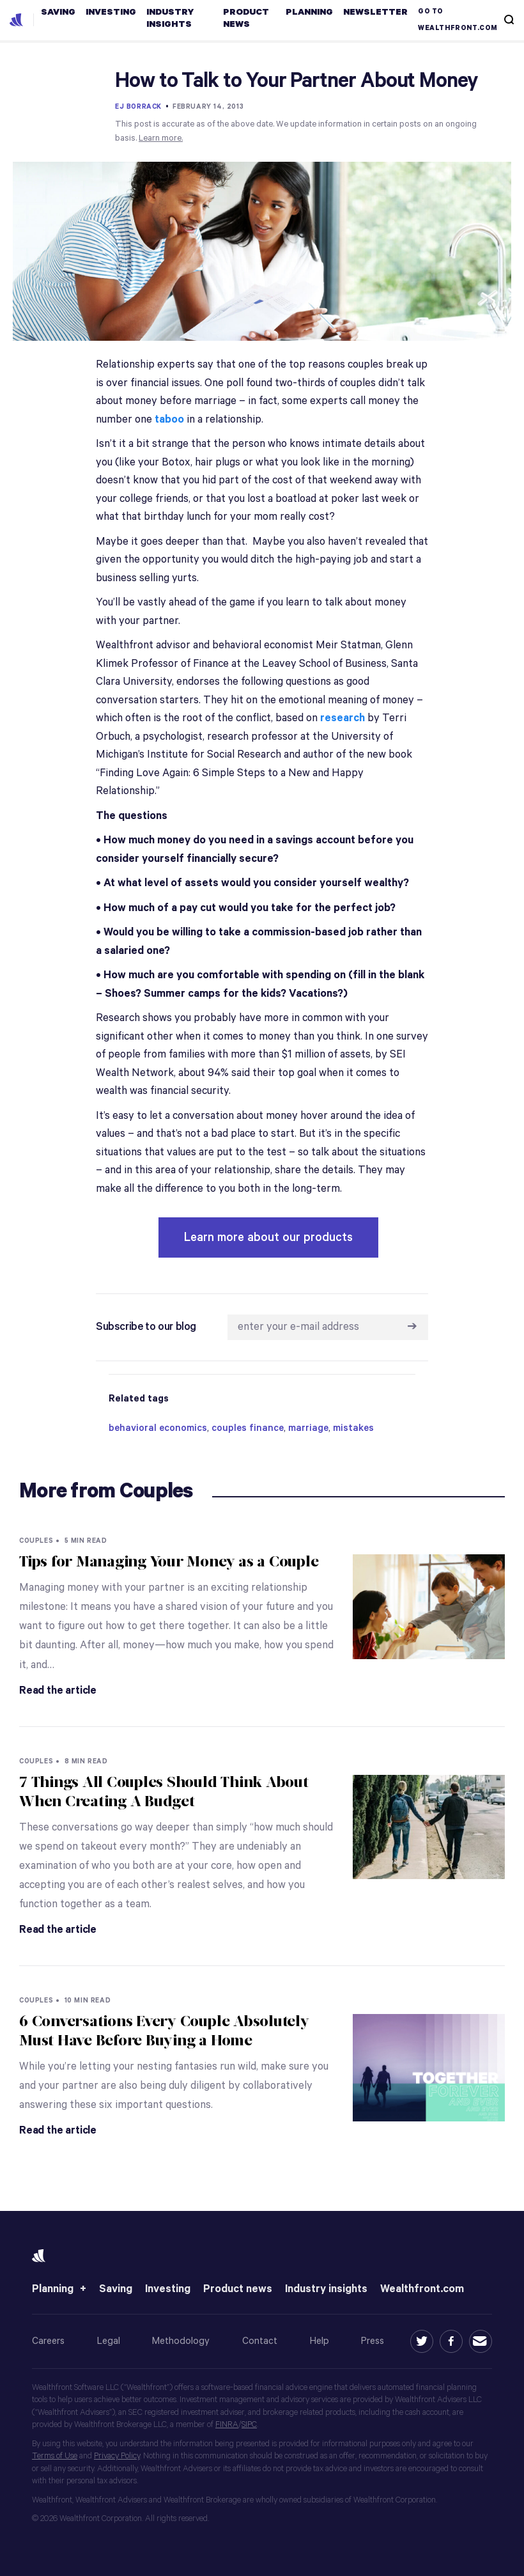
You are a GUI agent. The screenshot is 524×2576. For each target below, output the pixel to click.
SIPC (249, 2425)
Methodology (181, 2341)
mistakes (353, 1428)
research (342, 718)
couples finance (248, 1428)
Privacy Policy (117, 2456)
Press (372, 2341)
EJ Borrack (138, 107)
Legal (108, 2341)
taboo (169, 420)
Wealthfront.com (422, 2289)
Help (319, 2341)
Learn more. (161, 138)
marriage (308, 1428)
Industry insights (326, 2289)
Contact (259, 2341)
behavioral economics (158, 1428)
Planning (52, 2289)
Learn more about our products (268, 1237)
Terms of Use (54, 2456)
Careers (48, 2341)
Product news (237, 2289)
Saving (115, 2289)
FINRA (226, 2425)
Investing (167, 2289)
